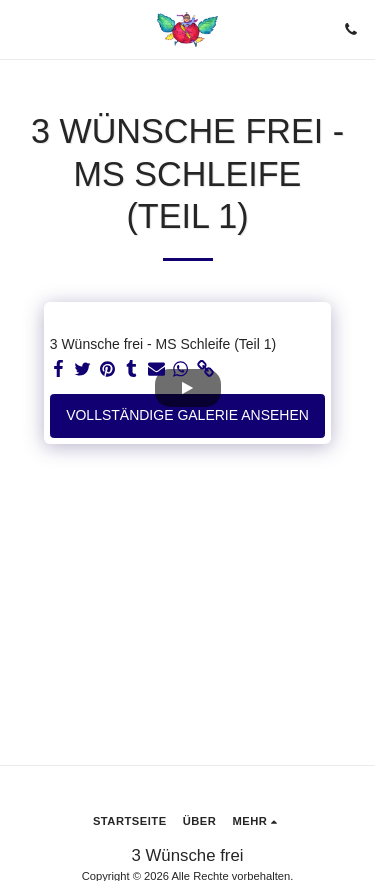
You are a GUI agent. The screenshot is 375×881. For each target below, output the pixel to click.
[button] (22, 29)
